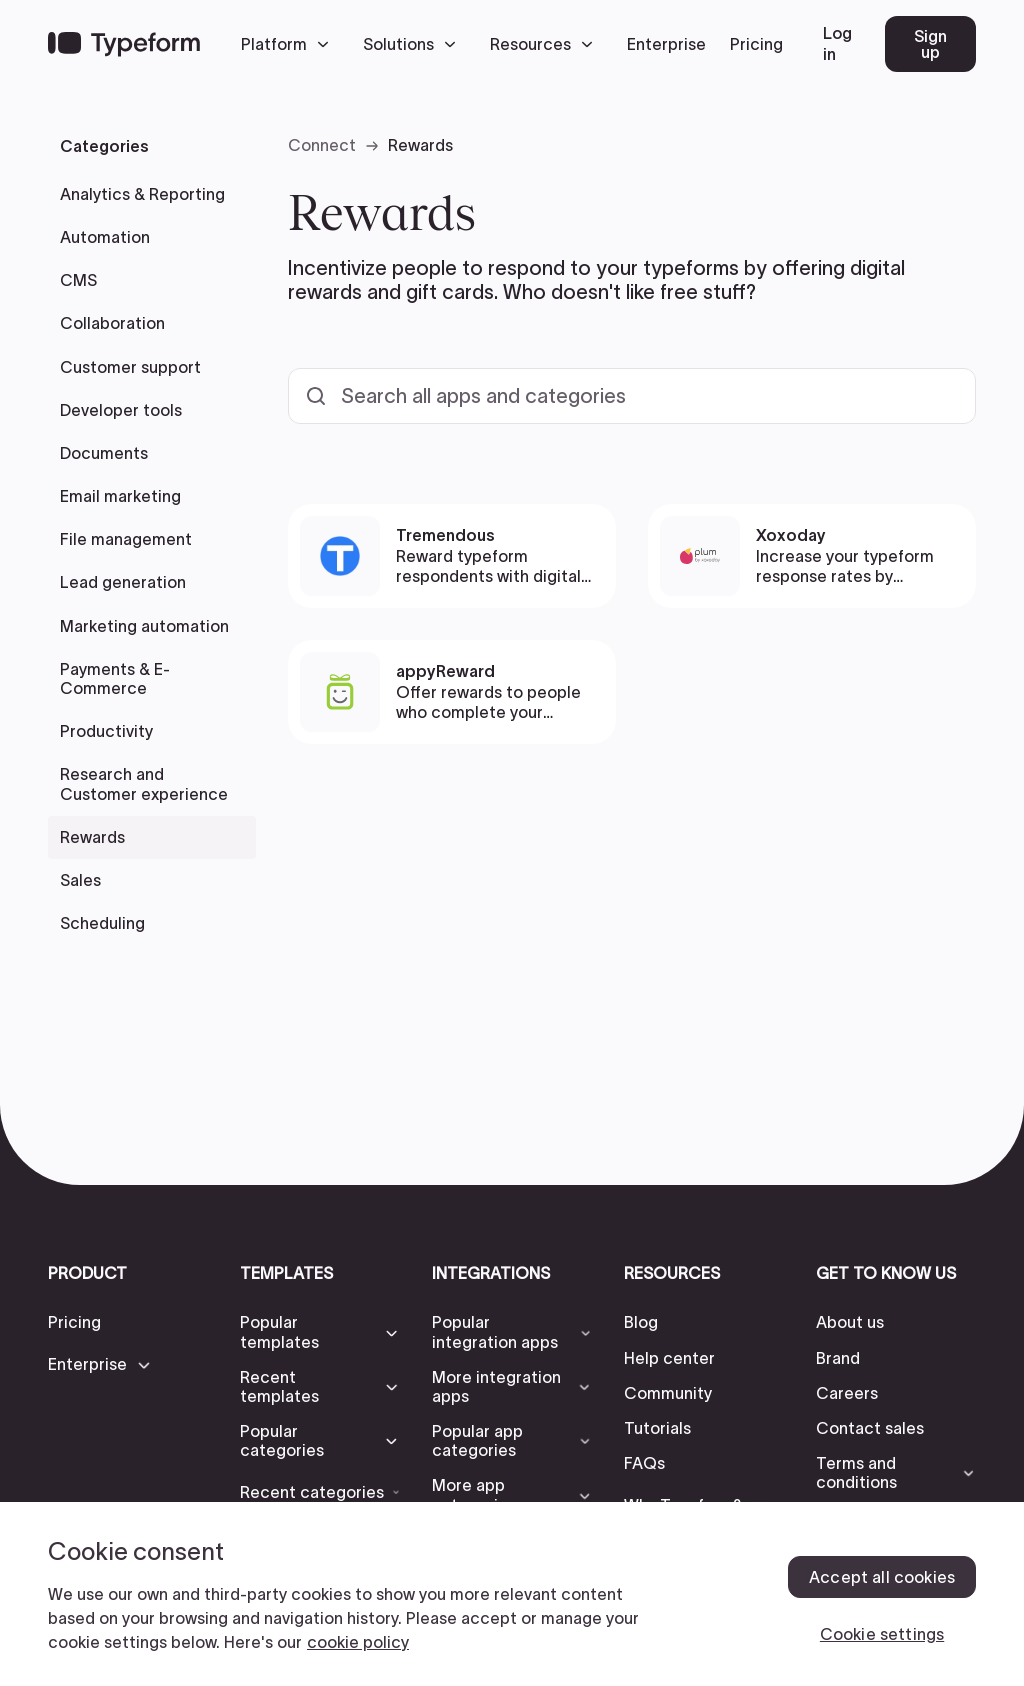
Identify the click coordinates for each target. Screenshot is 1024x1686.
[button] (290, 44)
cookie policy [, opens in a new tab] (358, 1642)
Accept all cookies (882, 1577)
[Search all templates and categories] (632, 396)
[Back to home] (124, 44)
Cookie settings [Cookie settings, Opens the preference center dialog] (882, 1634)
